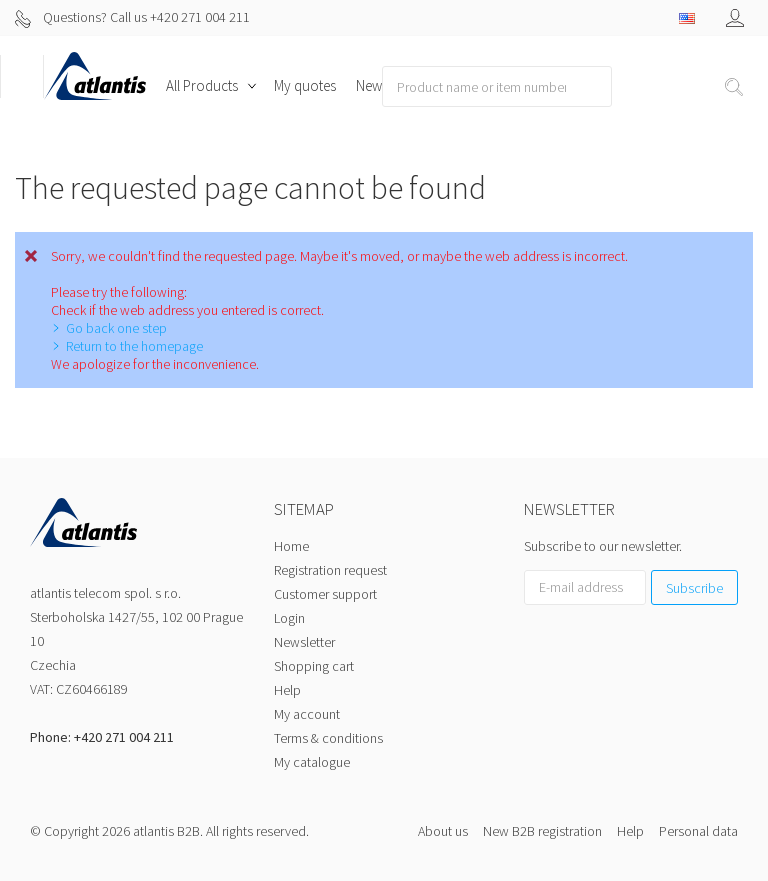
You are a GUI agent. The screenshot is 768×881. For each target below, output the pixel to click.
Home (291, 546)
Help (287, 690)
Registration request (330, 570)
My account (307, 714)
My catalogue (312, 762)
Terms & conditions (328, 738)
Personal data (698, 831)
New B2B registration (542, 831)
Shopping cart (314, 666)
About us (443, 831)
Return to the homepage (134, 346)
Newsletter (304, 642)
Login (289, 618)
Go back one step (116, 328)
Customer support (325, 594)
